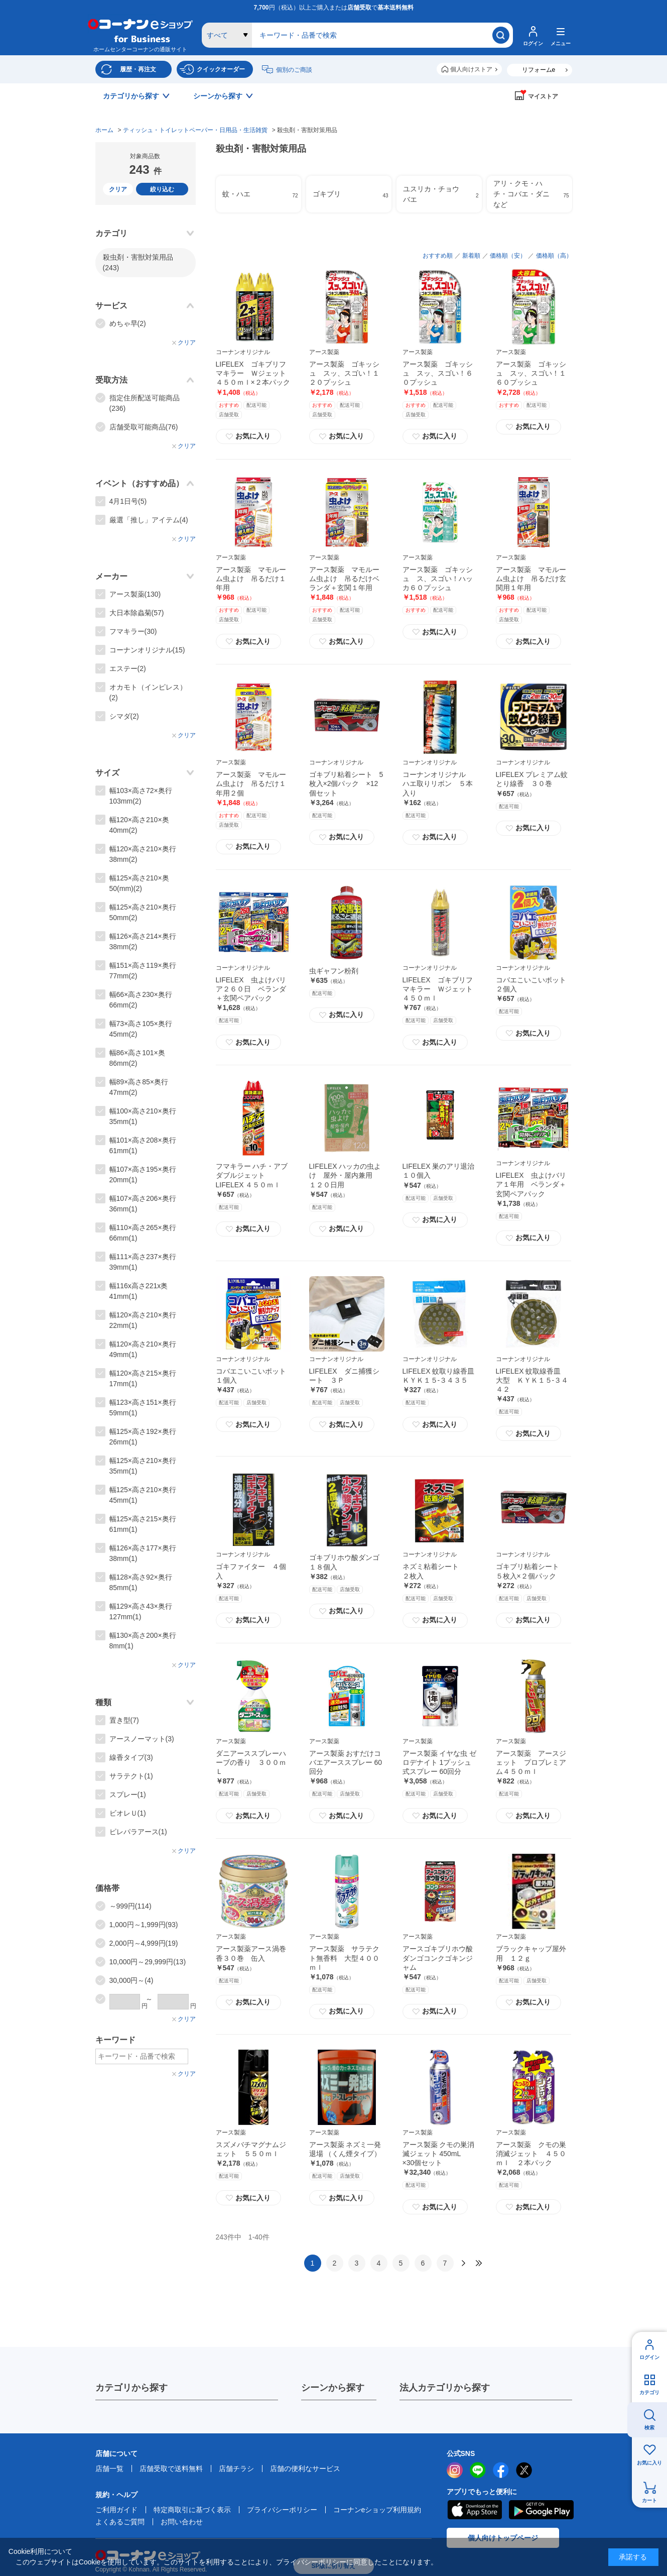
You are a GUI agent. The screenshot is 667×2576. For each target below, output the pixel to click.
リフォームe (539, 69)
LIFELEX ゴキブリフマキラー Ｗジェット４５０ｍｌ (438, 989)
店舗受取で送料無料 (171, 2468)
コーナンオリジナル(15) (147, 650)
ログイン (649, 2357)
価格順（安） (508, 255)
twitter (524, 2470)
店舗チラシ (236, 2468)
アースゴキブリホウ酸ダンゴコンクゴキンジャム (438, 1958)
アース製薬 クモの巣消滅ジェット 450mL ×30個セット (439, 2154)
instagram (455, 2470)
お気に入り (649, 2463)
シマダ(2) (124, 716)
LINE (478, 2470)
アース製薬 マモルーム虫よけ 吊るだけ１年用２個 (251, 783)
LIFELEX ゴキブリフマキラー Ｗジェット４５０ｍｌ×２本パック (253, 373)
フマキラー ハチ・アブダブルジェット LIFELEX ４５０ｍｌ (252, 1175)
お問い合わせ (182, 2521)
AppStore (474, 2509)
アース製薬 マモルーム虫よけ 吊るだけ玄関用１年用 (531, 579)
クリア (118, 189)
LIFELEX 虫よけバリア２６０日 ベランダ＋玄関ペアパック (251, 989)
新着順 (471, 255)
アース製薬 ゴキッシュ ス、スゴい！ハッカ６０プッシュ (438, 579)
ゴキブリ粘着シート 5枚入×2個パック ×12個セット (346, 783)
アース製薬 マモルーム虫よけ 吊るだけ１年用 (251, 579)
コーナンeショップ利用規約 (377, 2509)
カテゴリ (649, 2392)
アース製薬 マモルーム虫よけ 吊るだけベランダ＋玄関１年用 (344, 579)
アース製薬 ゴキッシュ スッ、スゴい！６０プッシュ (438, 373)
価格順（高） (554, 255)
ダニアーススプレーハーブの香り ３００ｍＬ (251, 1762)
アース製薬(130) (135, 594)
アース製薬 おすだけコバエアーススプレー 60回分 (345, 1762)
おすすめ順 (438, 255)
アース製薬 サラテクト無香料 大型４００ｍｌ (344, 1958)
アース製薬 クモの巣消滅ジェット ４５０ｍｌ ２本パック (531, 2154)
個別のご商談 (294, 69)
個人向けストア (471, 69)
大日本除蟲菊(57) (136, 613)
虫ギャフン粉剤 (333, 971)
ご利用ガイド (116, 2509)
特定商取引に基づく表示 (192, 2509)
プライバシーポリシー (282, 2509)
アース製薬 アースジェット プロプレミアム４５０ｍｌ (531, 1762)
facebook (501, 2470)
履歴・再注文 (138, 69)
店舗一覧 (109, 2468)
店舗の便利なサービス (305, 2468)
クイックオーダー (221, 69)
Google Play (541, 2509)
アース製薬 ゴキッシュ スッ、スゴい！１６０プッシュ (531, 373)
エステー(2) (127, 668)
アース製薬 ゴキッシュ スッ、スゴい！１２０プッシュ (344, 373)
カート (649, 2500)
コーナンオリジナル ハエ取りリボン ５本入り (438, 783)
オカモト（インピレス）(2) (148, 692)
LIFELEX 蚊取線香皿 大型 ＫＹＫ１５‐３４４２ (532, 1380)
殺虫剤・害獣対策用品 (138, 262)
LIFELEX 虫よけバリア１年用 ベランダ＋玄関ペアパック (531, 1184)
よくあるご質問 (120, 2521)
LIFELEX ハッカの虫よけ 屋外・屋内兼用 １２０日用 (345, 1175)
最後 (479, 2263)
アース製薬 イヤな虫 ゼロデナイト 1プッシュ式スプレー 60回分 (440, 1762)
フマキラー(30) (133, 631)
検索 (649, 2427)
